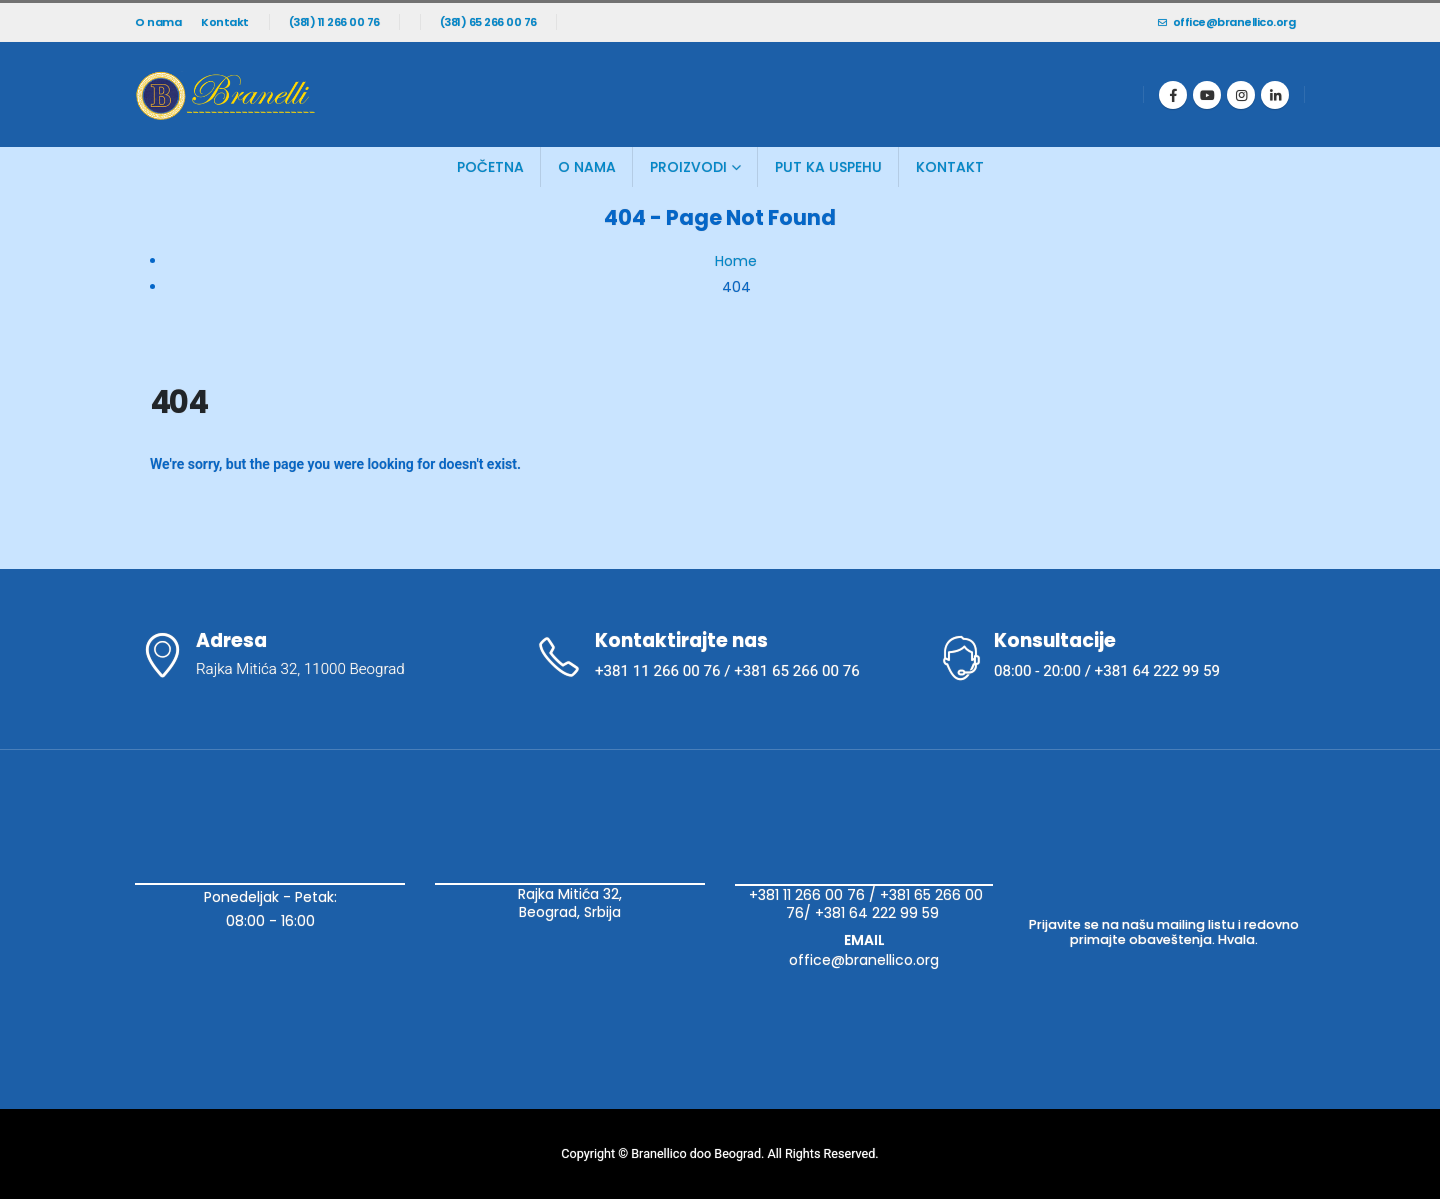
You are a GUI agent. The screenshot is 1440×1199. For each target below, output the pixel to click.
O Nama (587, 167)
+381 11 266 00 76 (807, 895)
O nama (158, 22)
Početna (490, 167)
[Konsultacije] (1120, 657)
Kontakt (225, 22)
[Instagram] (1241, 95)
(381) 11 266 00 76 (334, 22)
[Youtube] (1207, 95)
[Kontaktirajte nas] (720, 657)
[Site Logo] (225, 94)
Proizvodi (688, 167)
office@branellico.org (1226, 22)
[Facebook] (1173, 95)
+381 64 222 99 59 (879, 913)
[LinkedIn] (1275, 95)
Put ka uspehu (828, 167)
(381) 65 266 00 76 (488, 22)
